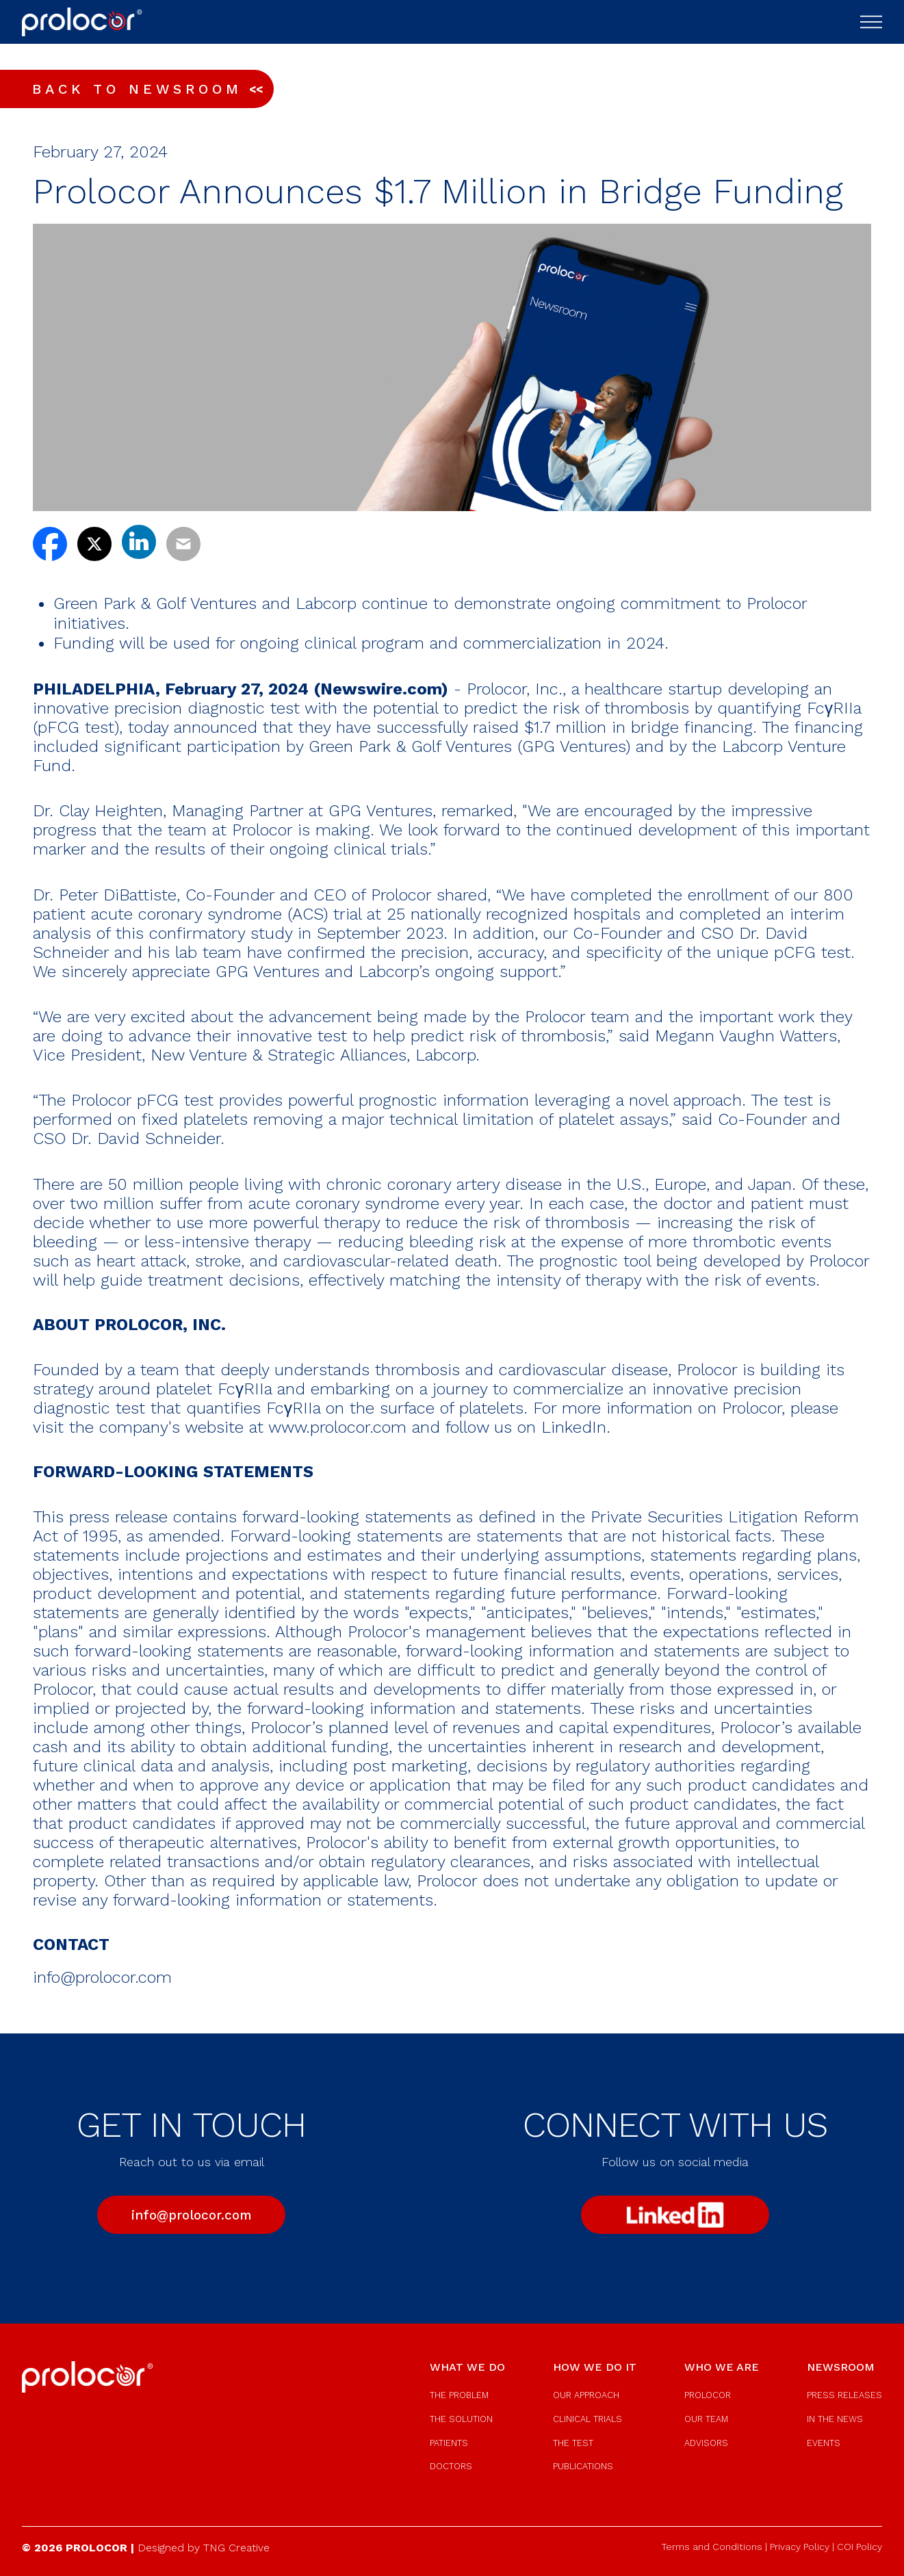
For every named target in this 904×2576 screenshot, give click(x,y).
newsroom (841, 2366)
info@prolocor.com (102, 1977)
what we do (467, 2366)
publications (583, 2466)
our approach (586, 2395)
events (823, 2443)
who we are (721, 2366)
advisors (706, 2443)
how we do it (594, 2366)
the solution (461, 2419)
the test (573, 2443)
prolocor (707, 2395)
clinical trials (587, 2419)
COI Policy (859, 2546)
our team (706, 2419)
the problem (459, 2395)
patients (449, 2443)
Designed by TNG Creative (204, 2547)
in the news (835, 2419)
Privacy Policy (799, 2546)
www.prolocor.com (337, 1427)
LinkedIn (573, 1427)
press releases (844, 2395)
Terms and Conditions (711, 2546)
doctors (451, 2466)
